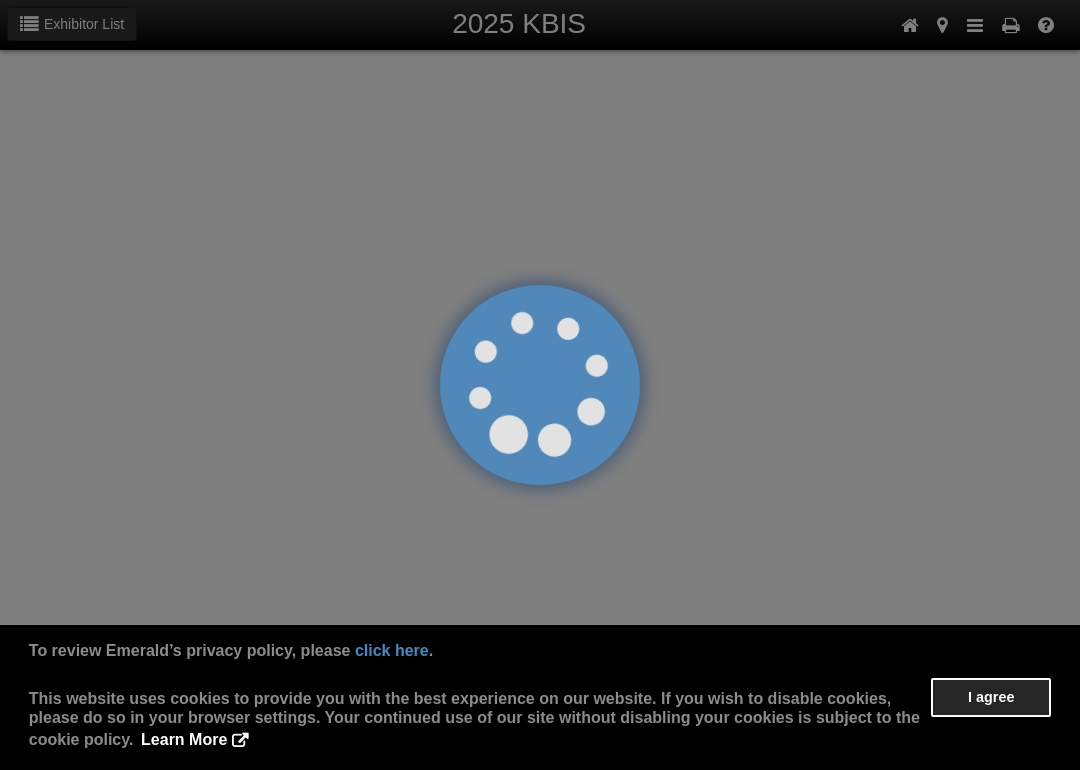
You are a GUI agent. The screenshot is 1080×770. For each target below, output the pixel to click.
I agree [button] (991, 697)
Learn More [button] (184, 739)
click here (392, 650)
